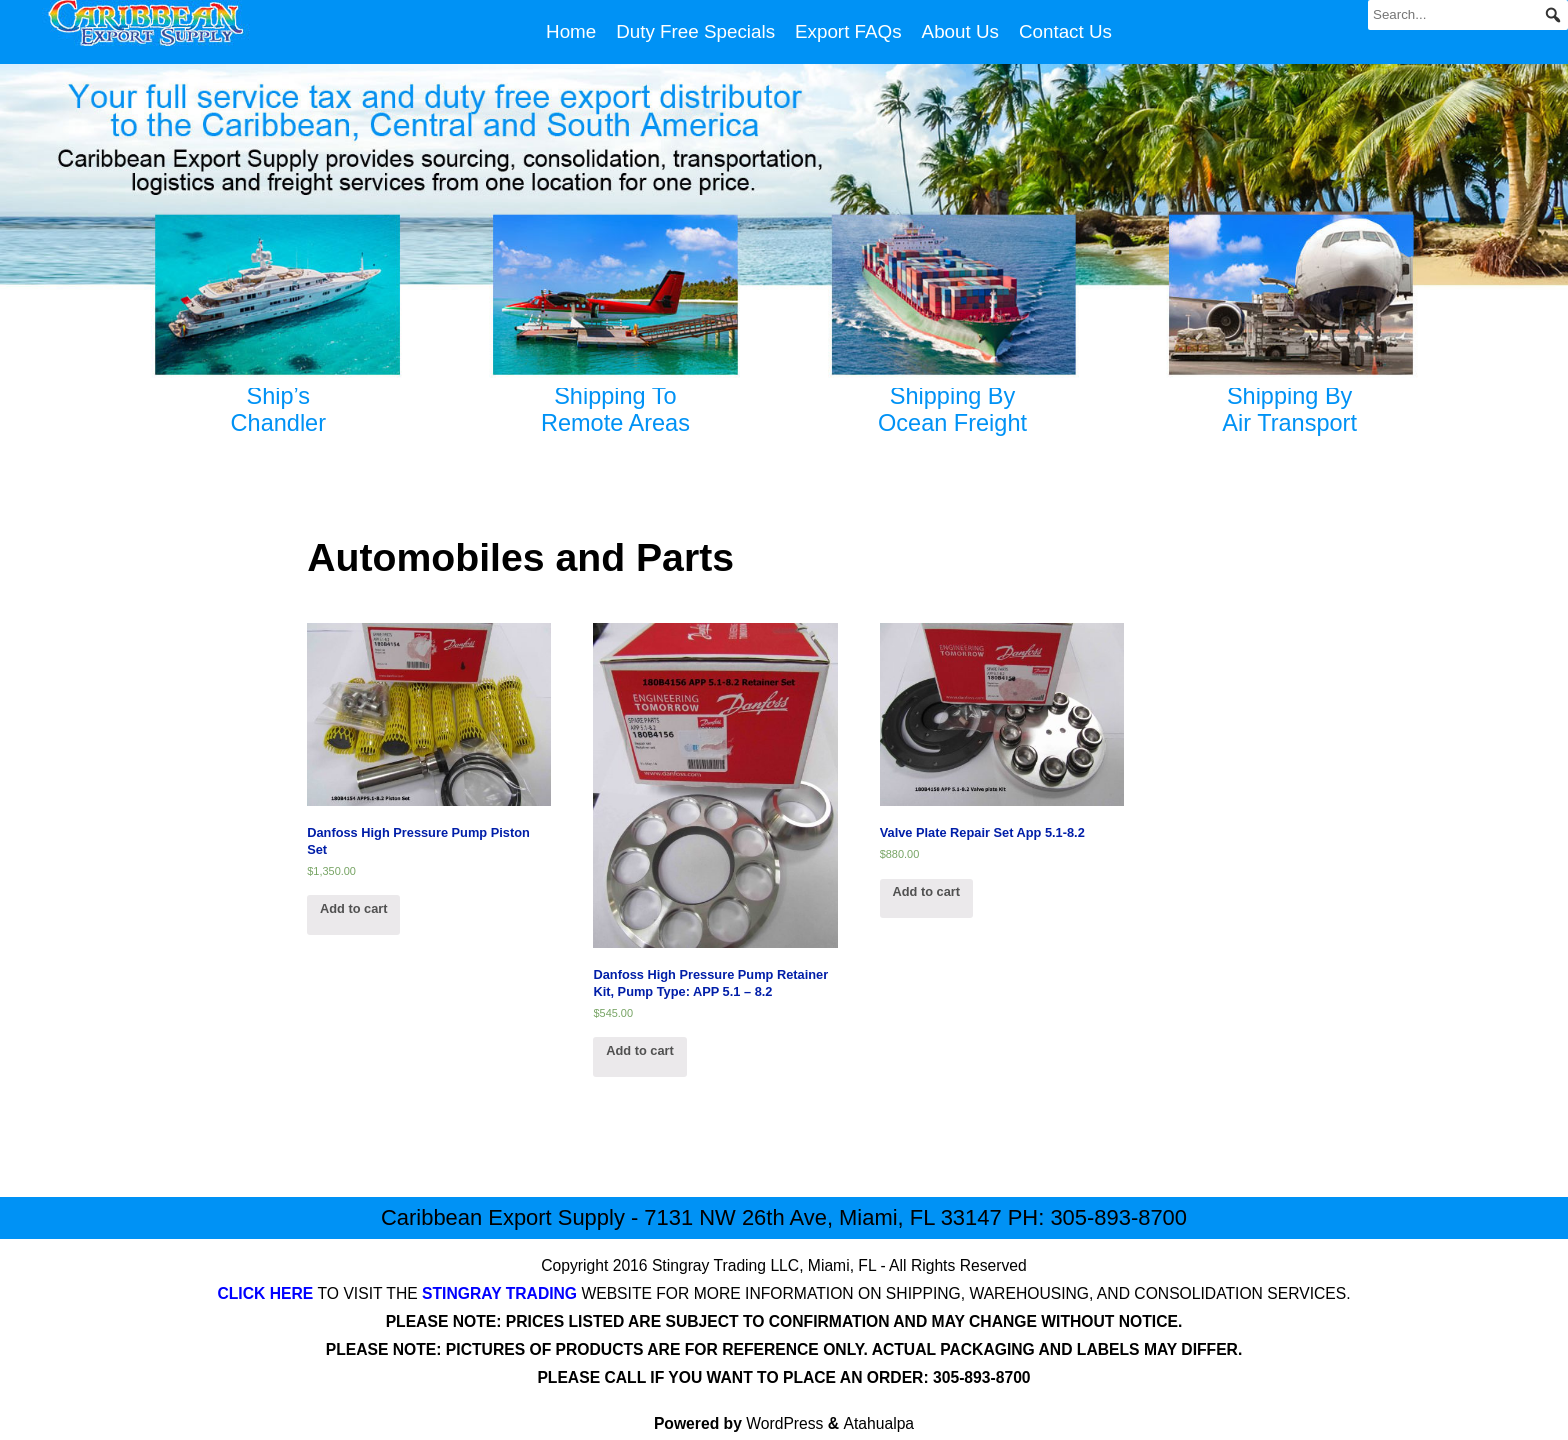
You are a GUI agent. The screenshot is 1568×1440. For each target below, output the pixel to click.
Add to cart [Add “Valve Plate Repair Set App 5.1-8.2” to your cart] (926, 891)
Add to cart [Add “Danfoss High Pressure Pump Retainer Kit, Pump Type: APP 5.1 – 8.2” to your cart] (640, 1050)
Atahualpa (879, 1423)
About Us (960, 31)
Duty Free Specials (695, 31)
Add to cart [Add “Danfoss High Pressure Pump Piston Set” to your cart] (354, 908)
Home (571, 31)
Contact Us (1065, 31)
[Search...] (1468, 15)
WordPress (784, 1423)
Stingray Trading (709, 1265)
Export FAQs (848, 31)
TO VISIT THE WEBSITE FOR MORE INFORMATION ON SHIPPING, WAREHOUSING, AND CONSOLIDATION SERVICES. (783, 1293)
